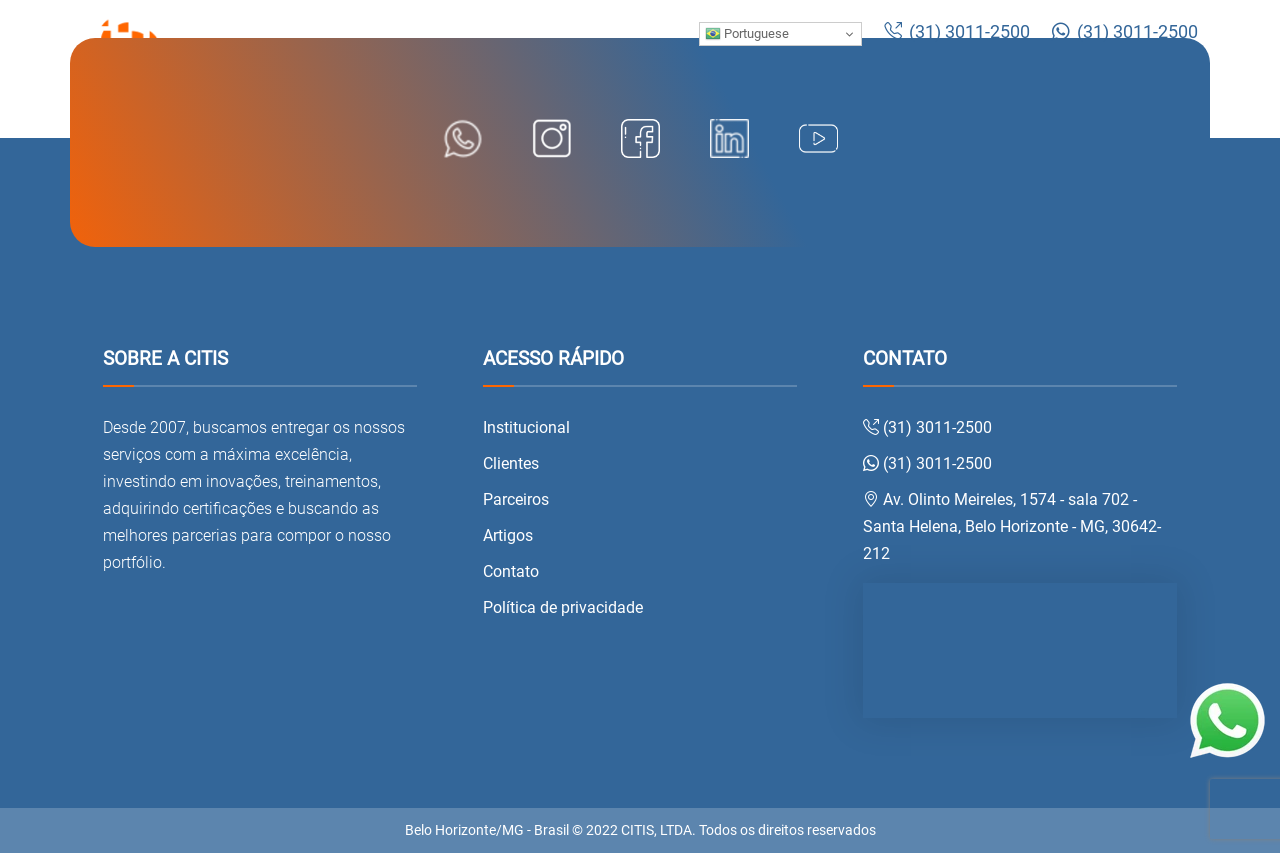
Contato (511, 571)
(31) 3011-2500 (957, 32)
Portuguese (747, 34)
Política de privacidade (563, 607)
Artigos (508, 535)
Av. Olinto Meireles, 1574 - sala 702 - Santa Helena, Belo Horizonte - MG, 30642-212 (1012, 526)
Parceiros (516, 499)
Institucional (526, 427)
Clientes (511, 463)
